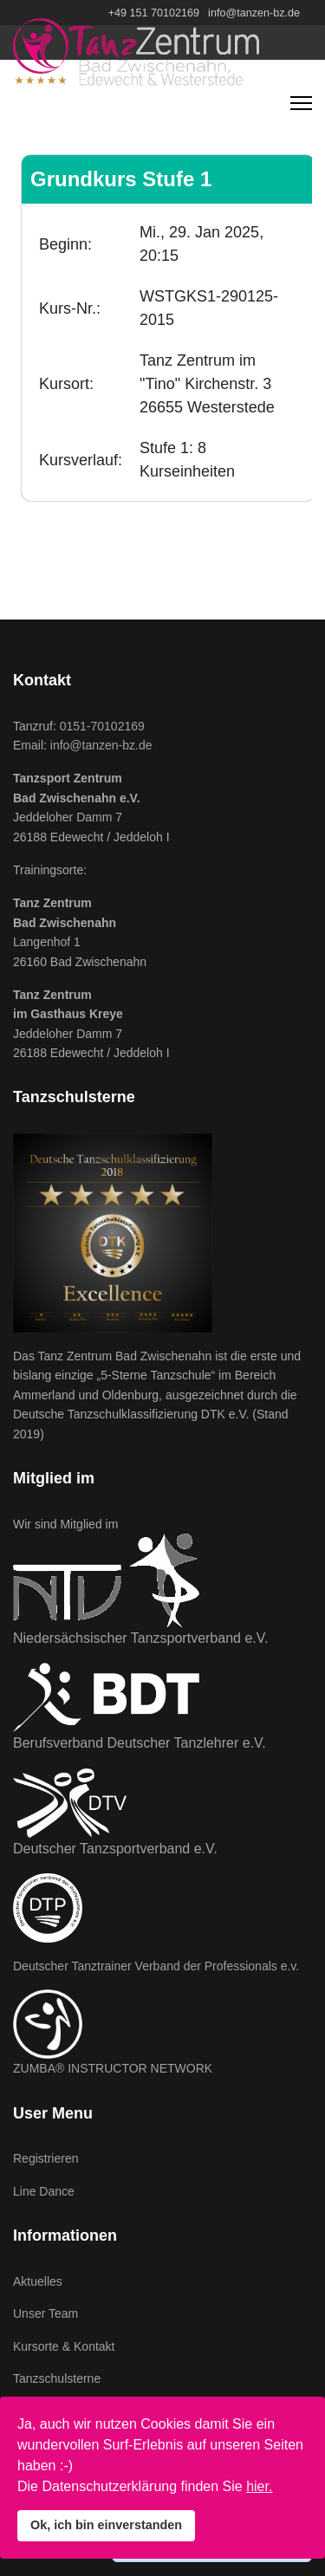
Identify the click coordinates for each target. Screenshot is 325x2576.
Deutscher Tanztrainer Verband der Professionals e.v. (156, 1966)
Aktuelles (37, 2281)
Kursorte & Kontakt (64, 2346)
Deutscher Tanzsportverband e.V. (115, 1848)
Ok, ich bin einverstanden (106, 2525)
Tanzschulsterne (57, 2378)
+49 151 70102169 (153, 13)
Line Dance (44, 2191)
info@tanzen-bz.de (254, 13)
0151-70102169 (102, 726)
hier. (259, 2486)
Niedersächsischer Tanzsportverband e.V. (140, 1638)
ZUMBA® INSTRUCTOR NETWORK (112, 2068)
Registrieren (45, 2158)
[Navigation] (301, 103)
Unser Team (45, 2313)
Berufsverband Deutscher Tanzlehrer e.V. (139, 1743)
